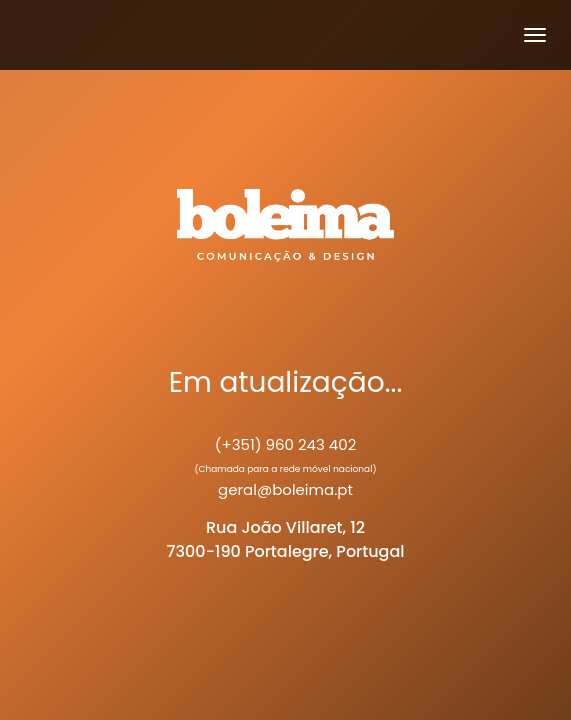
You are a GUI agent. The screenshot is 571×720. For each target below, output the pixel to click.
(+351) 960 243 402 (286, 444)
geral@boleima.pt (285, 489)
